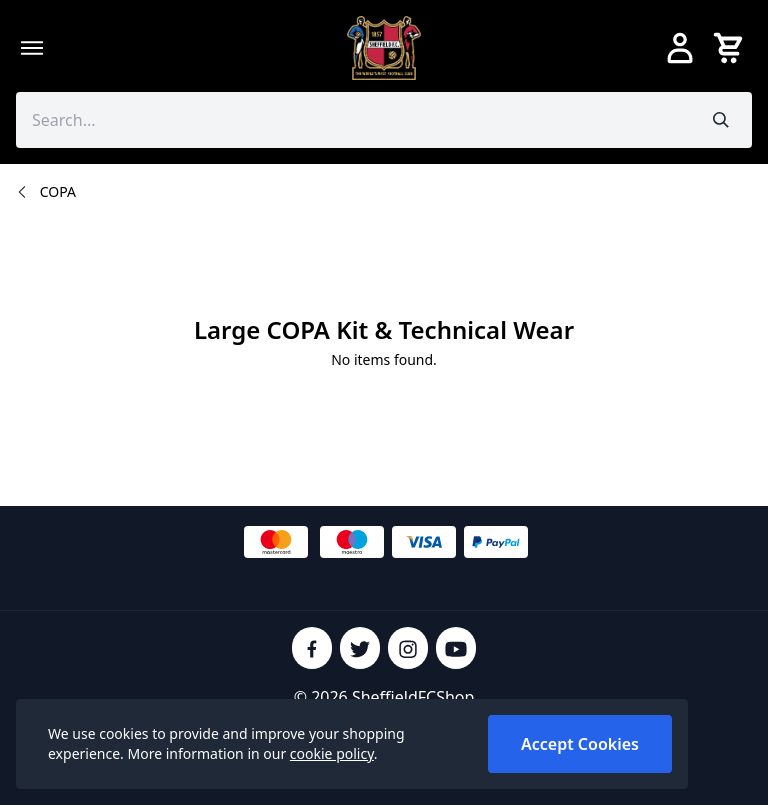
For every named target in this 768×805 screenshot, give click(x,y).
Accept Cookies (580, 744)
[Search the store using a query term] (353, 120)
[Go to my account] (680, 48)
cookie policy (332, 753)
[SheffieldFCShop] (384, 48)
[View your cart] (732, 48)
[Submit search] (721, 120)
